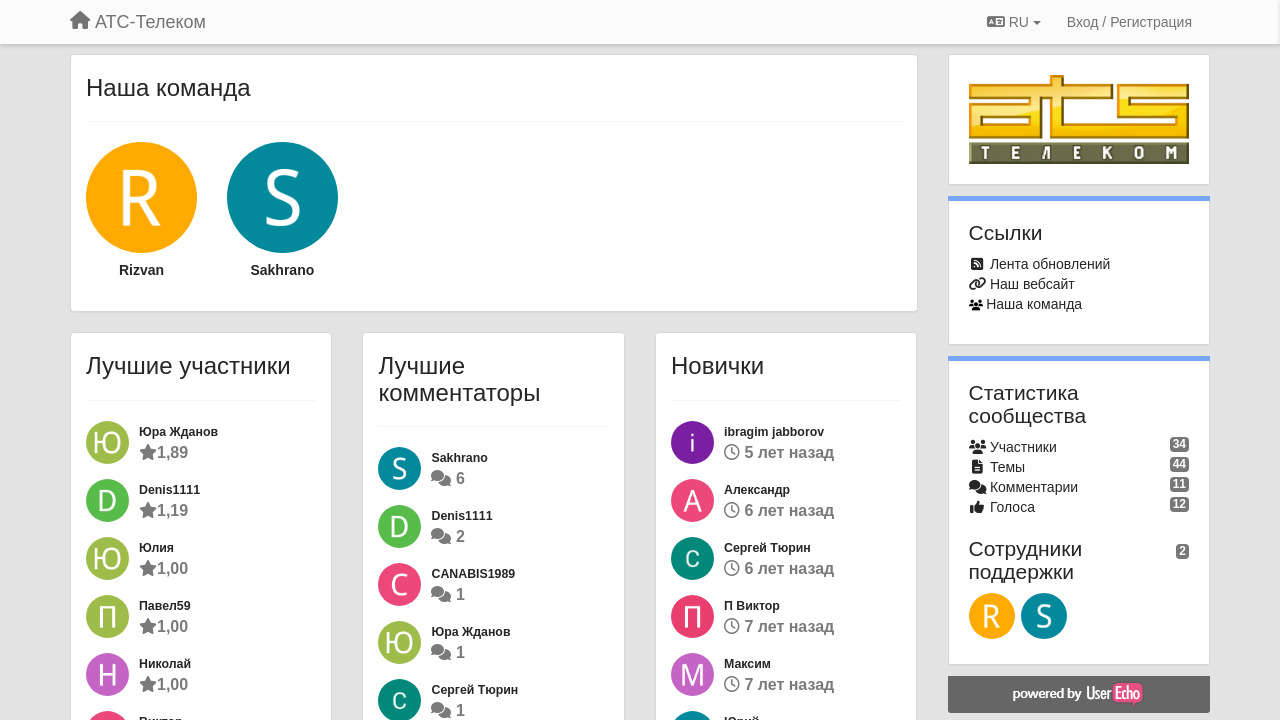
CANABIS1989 (473, 574)
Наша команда (1034, 304)
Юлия (156, 548)
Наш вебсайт (1032, 284)
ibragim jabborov (774, 432)
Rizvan (141, 270)
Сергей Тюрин (474, 690)
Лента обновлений (1050, 264)
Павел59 (165, 606)
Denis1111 (169, 490)
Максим (747, 664)
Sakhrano (282, 270)
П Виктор (752, 606)
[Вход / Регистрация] (1129, 22)
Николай (165, 664)
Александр (757, 490)
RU (1014, 22)
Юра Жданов (178, 432)
